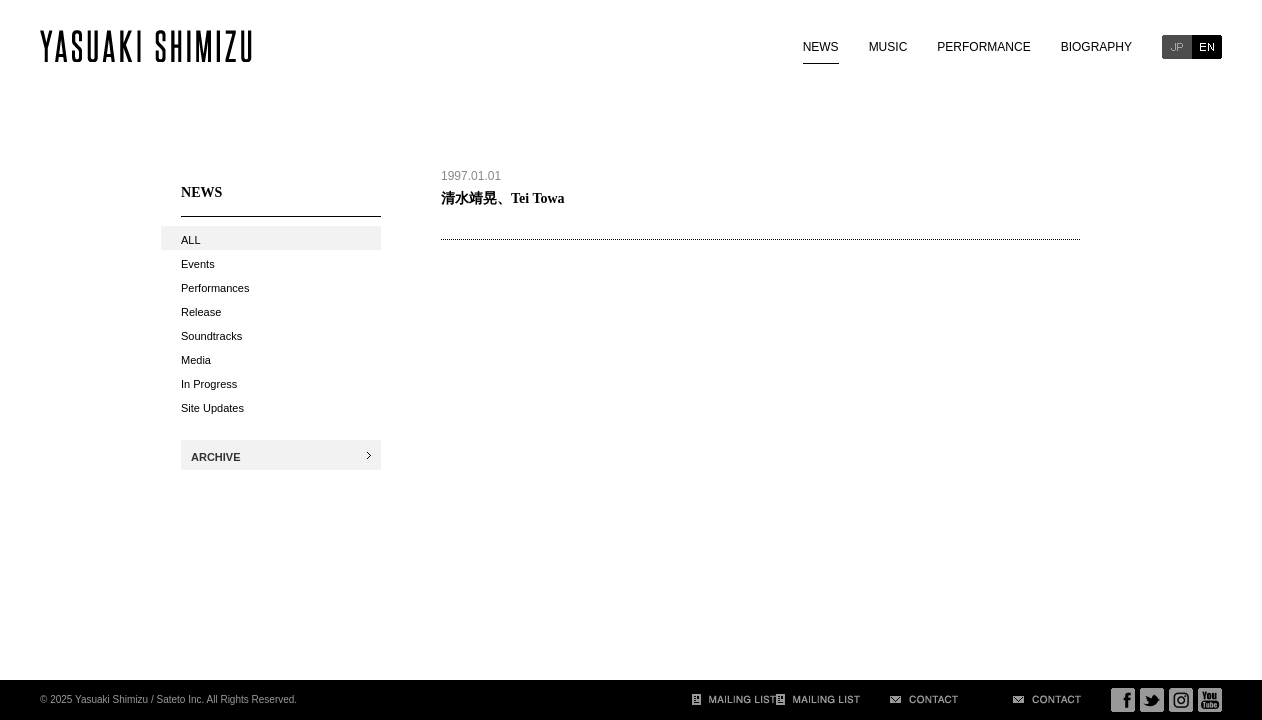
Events (198, 264)
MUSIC (888, 47)
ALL (191, 240)
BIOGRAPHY (1096, 47)
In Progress (209, 384)
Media (196, 360)
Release (201, 312)
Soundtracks (211, 336)
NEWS (821, 47)
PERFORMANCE (983, 47)
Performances (215, 288)
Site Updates (212, 408)
